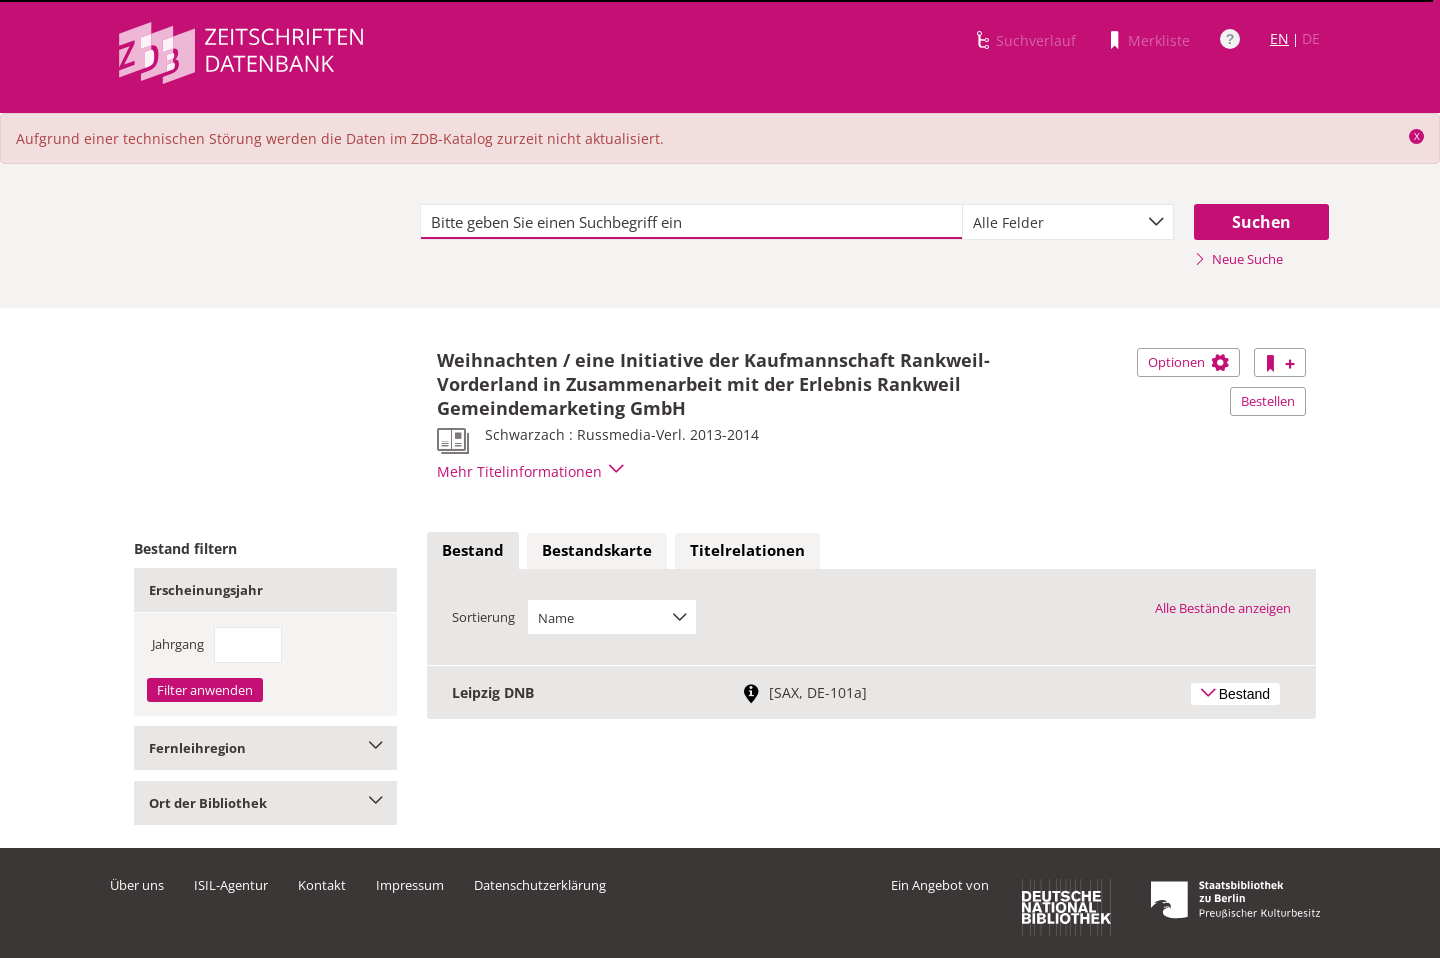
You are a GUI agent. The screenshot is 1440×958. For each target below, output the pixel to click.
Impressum (410, 885)
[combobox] (1068, 222)
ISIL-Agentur (231, 885)
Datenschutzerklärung (540, 885)
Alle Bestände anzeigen (1223, 608)
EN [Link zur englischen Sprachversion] (1279, 38)
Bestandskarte (597, 550)
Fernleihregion (265, 748)
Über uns (137, 885)
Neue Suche (1238, 259)
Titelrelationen (747, 550)
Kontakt (322, 885)
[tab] (473, 551)
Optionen (1188, 362)
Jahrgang (178, 644)
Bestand (473, 550)
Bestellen (1268, 401)
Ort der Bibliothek (265, 803)
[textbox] (691, 222)
